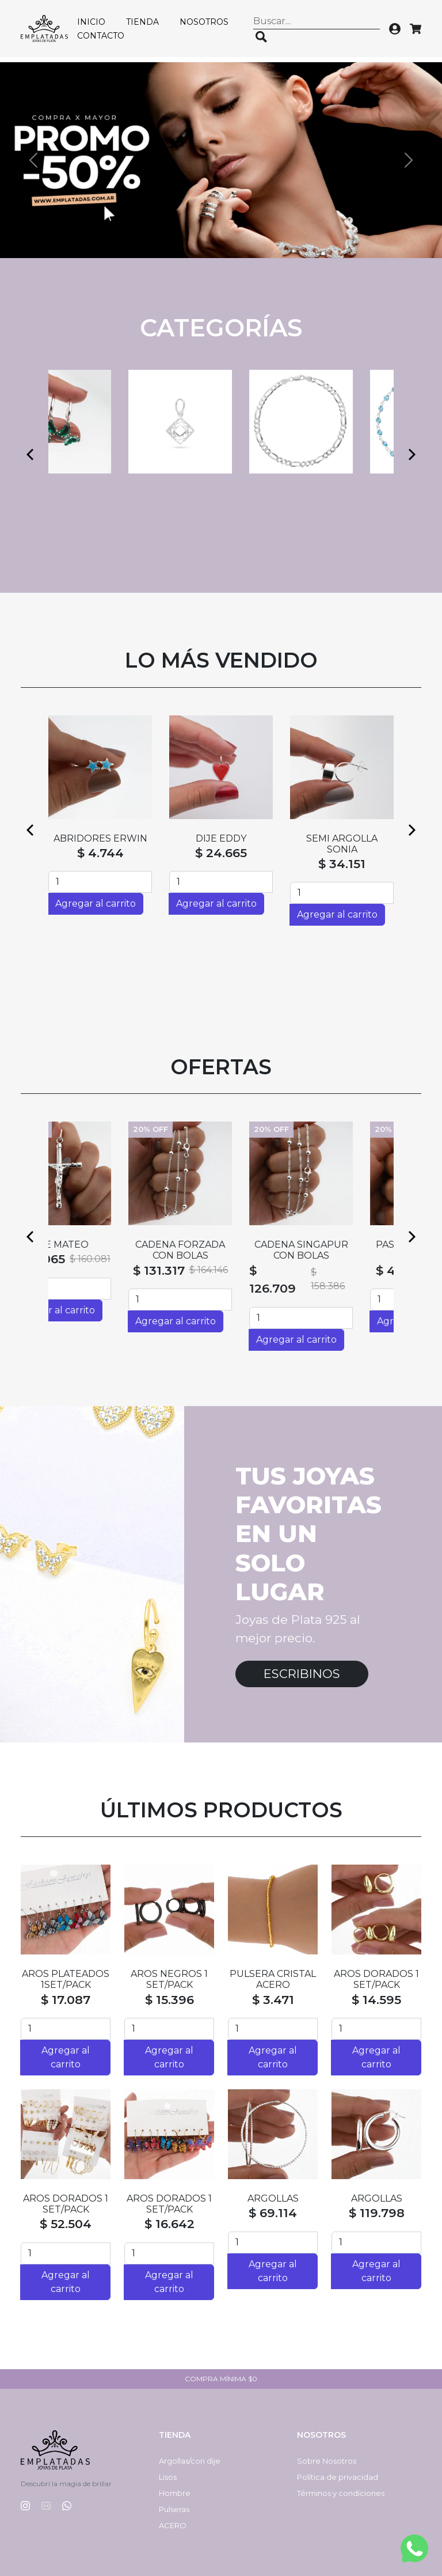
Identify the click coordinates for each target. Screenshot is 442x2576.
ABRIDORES (100, 838)
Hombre (174, 2493)
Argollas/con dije (189, 2460)
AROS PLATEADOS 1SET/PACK (65, 1979)
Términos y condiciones (340, 2493)
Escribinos (302, 1673)
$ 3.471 (273, 1999)
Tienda (142, 22)
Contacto (100, 36)
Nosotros (204, 22)
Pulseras (174, 2509)
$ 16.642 (169, 2224)
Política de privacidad (337, 2477)
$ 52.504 (66, 2224)
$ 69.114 (273, 2213)
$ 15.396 (169, 1999)
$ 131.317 (200, 1270)
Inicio (91, 22)
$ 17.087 (65, 1999)
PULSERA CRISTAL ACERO (273, 1979)
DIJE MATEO (100, 1244)
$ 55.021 (221, 864)
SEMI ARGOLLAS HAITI (221, 844)
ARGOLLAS (273, 2198)
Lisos (168, 2477)
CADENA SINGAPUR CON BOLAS (342, 1250)
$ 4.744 (100, 853)
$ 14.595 (376, 1999)
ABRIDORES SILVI (342, 838)
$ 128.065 (77, 1259)
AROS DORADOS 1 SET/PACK (376, 1979)
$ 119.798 (377, 2213)
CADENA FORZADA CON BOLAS (221, 1250)
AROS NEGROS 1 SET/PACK (169, 1979)
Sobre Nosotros (326, 2460)
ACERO (172, 2525)
